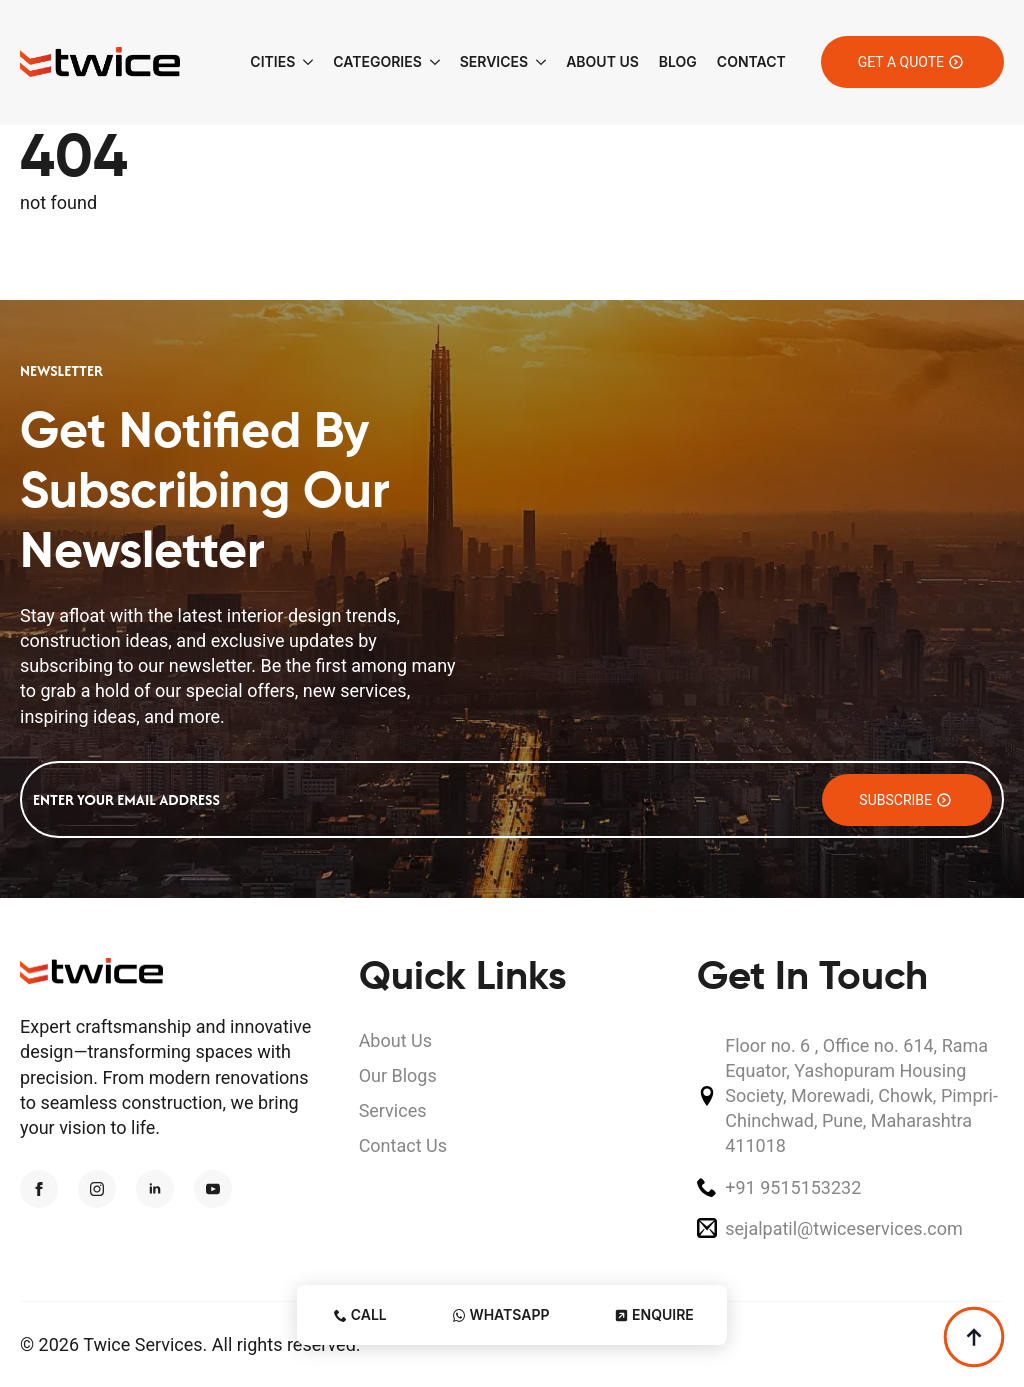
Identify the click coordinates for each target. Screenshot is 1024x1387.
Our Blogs (398, 1075)
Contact (751, 61)
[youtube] (213, 1189)
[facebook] (39, 1189)
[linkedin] (155, 1189)
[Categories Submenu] (431, 62)
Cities (272, 61)
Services (494, 61)
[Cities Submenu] (304, 62)
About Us (602, 61)
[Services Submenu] (537, 62)
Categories (377, 61)
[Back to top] (974, 1337)
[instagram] (97, 1189)
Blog (678, 61)
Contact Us (403, 1145)
